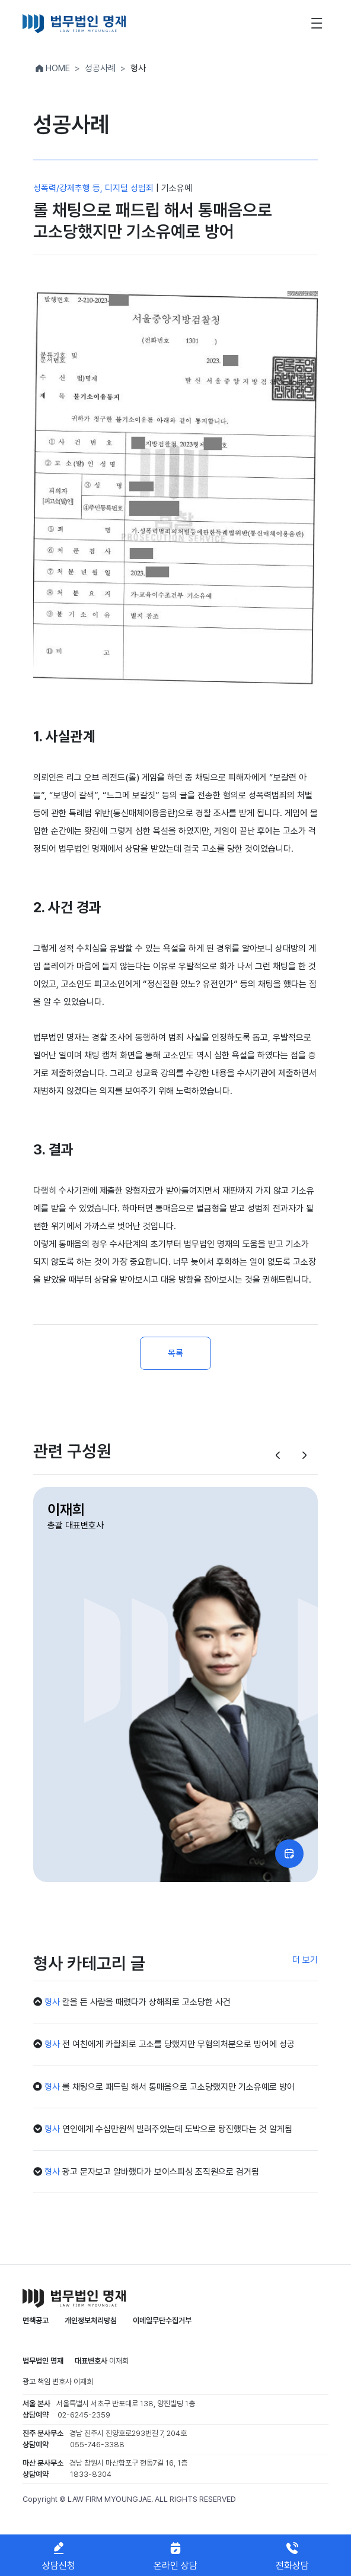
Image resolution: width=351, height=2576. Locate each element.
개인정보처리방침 (91, 2320)
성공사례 (100, 68)
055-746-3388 (97, 2444)
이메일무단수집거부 (162, 2320)
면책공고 (36, 2320)
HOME (51, 68)
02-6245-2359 (84, 2414)
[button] (278, 1456)
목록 (175, 1353)
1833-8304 (90, 2474)
